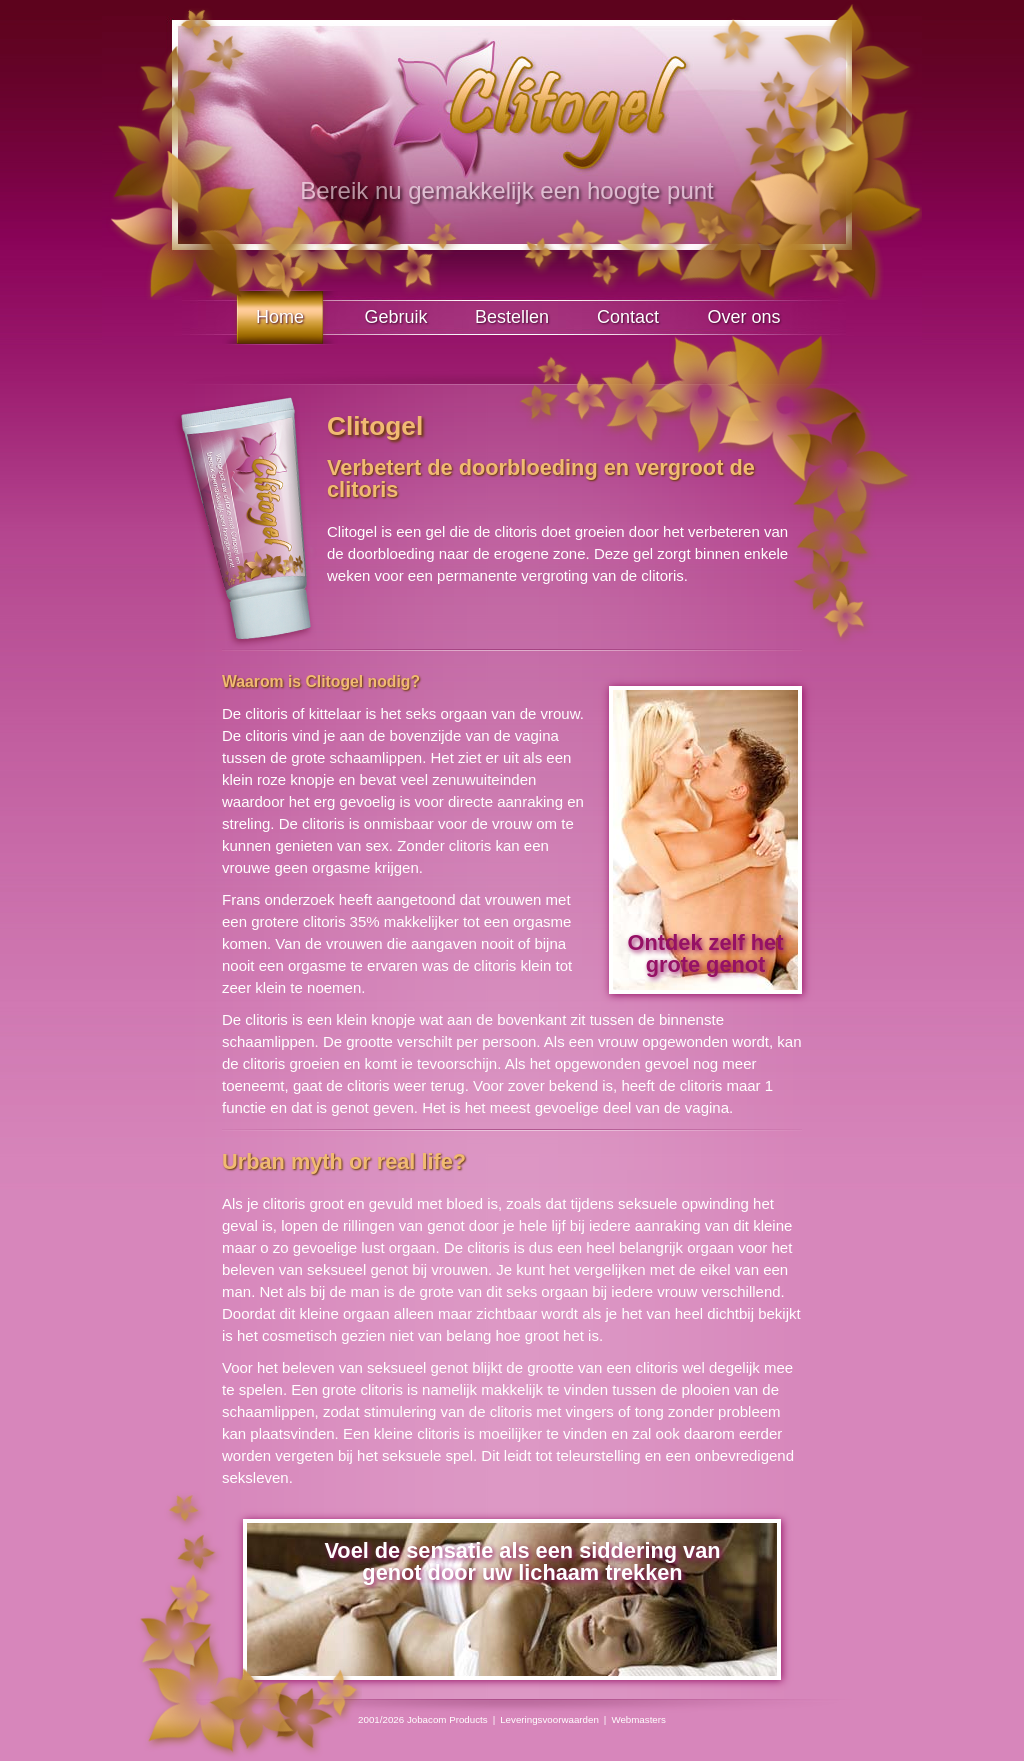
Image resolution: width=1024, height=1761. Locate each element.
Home (280, 317)
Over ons (743, 317)
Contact (628, 317)
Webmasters (638, 1719)
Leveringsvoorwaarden (549, 1719)
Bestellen (512, 317)
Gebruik (395, 317)
